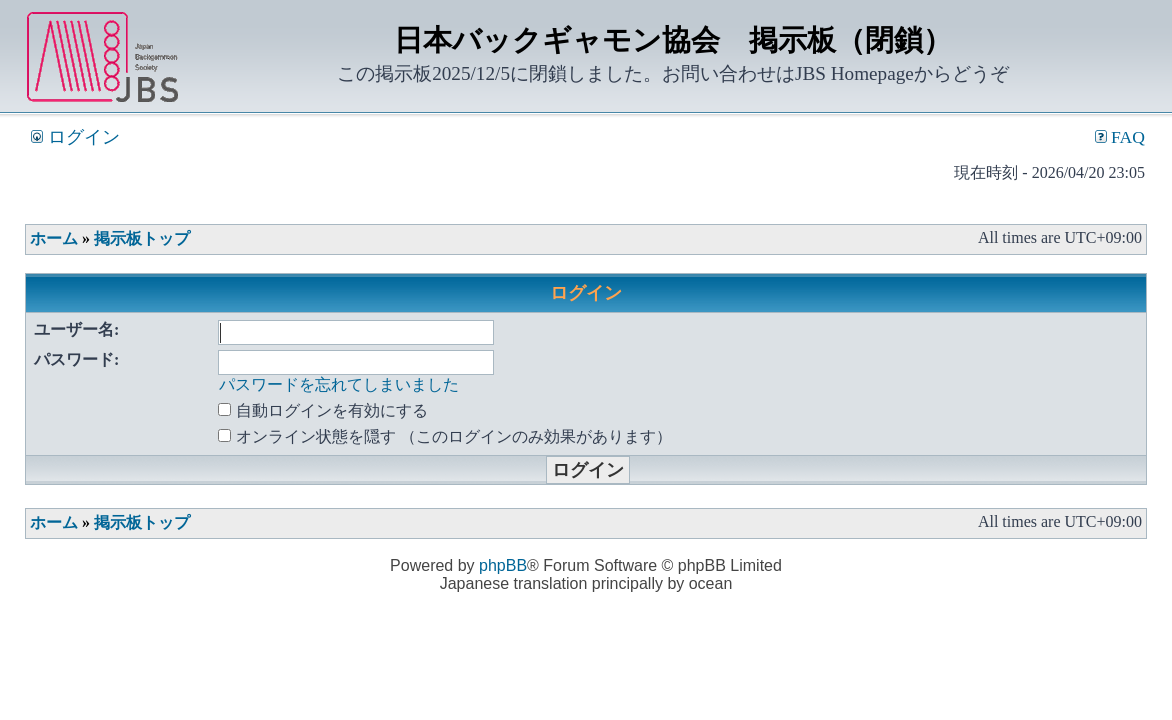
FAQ (1120, 137)
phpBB (503, 565)
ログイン (75, 137)
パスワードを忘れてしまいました (339, 384)
